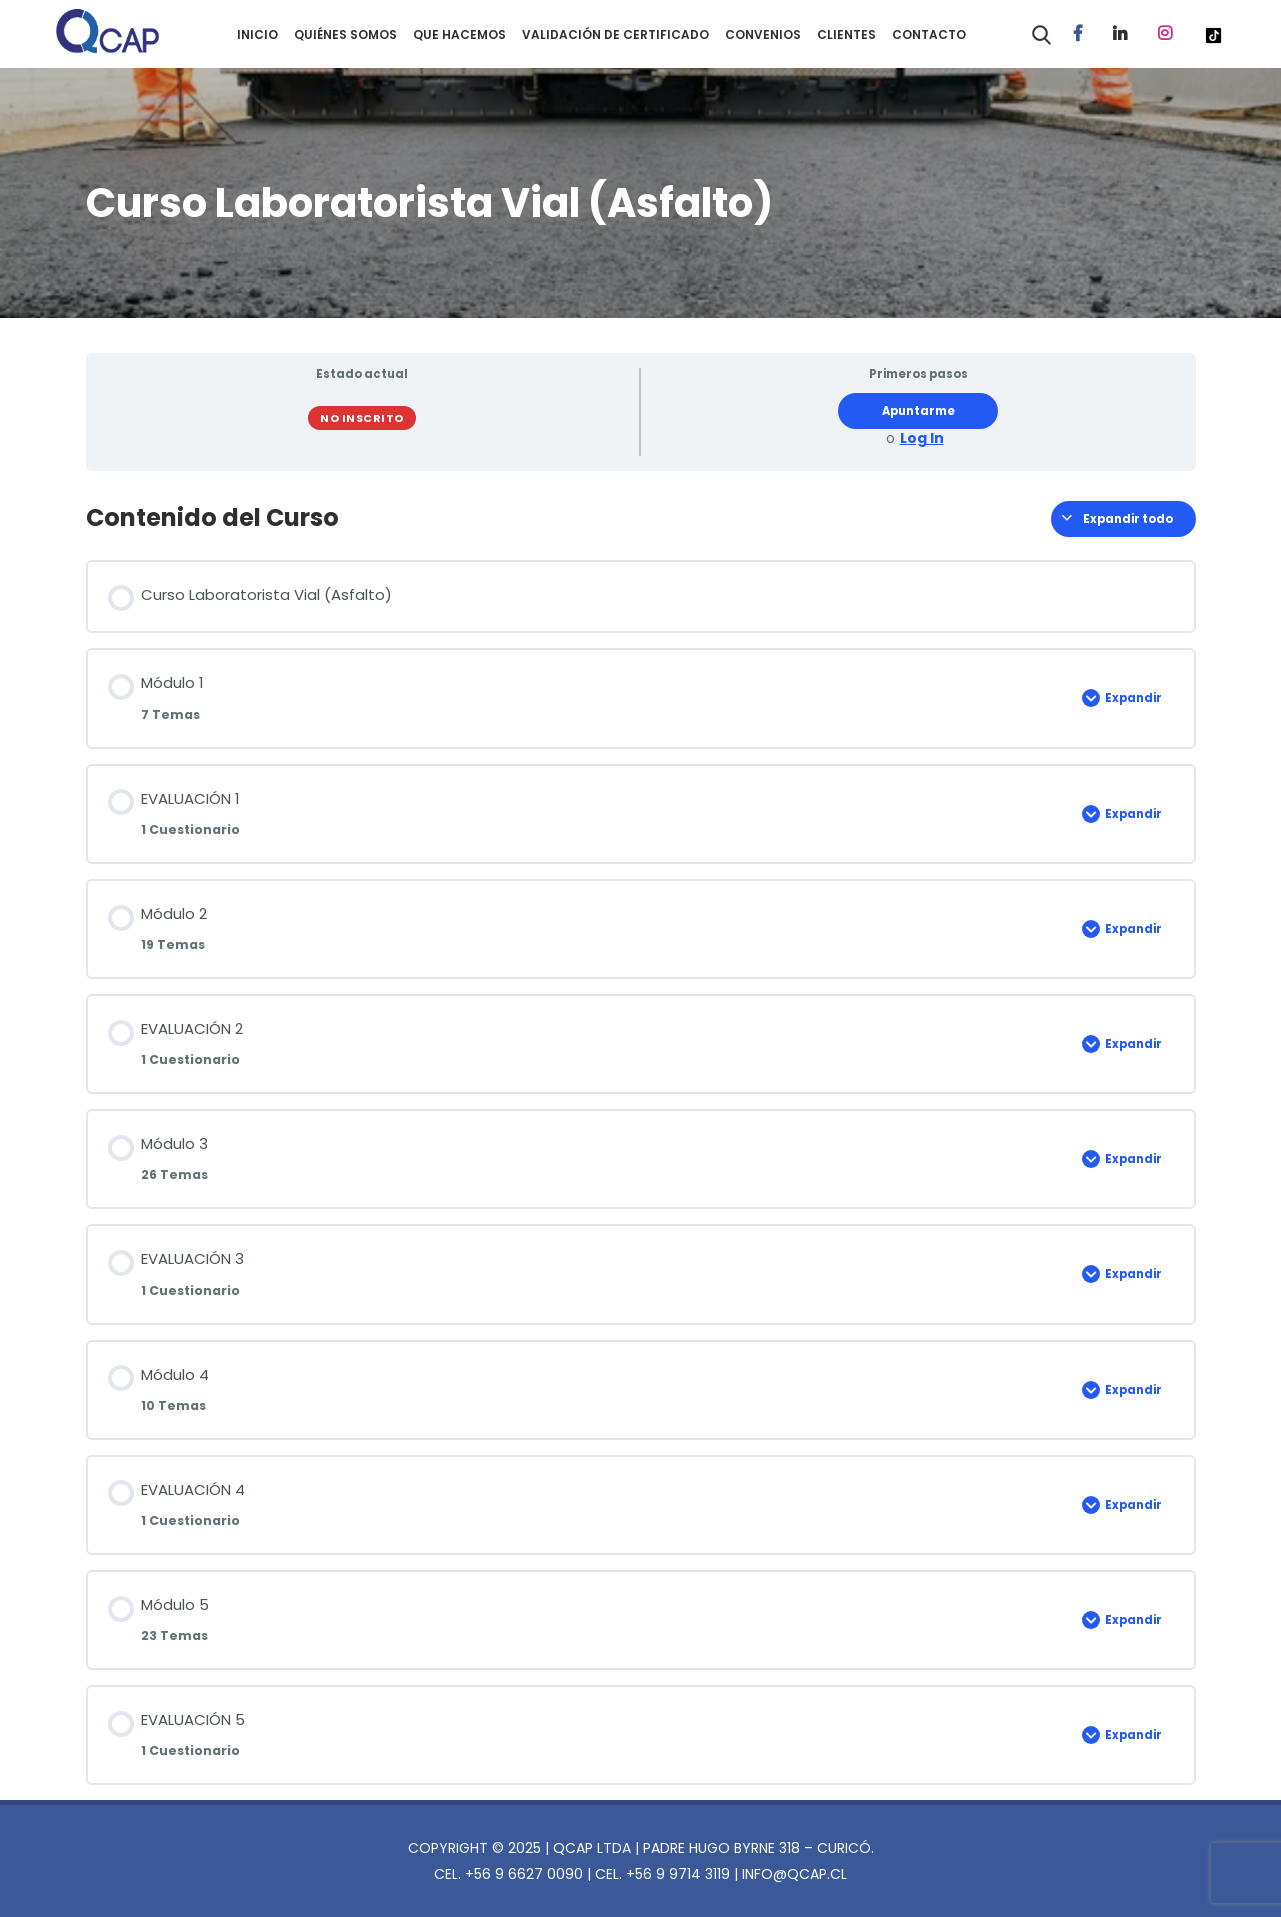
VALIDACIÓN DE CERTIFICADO (615, 34)
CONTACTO (929, 34)
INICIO (257, 34)
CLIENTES (846, 34)
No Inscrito (362, 418)
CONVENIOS (763, 34)
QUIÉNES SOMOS (345, 34)
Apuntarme (918, 411)
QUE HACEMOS (459, 34)
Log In (922, 438)
